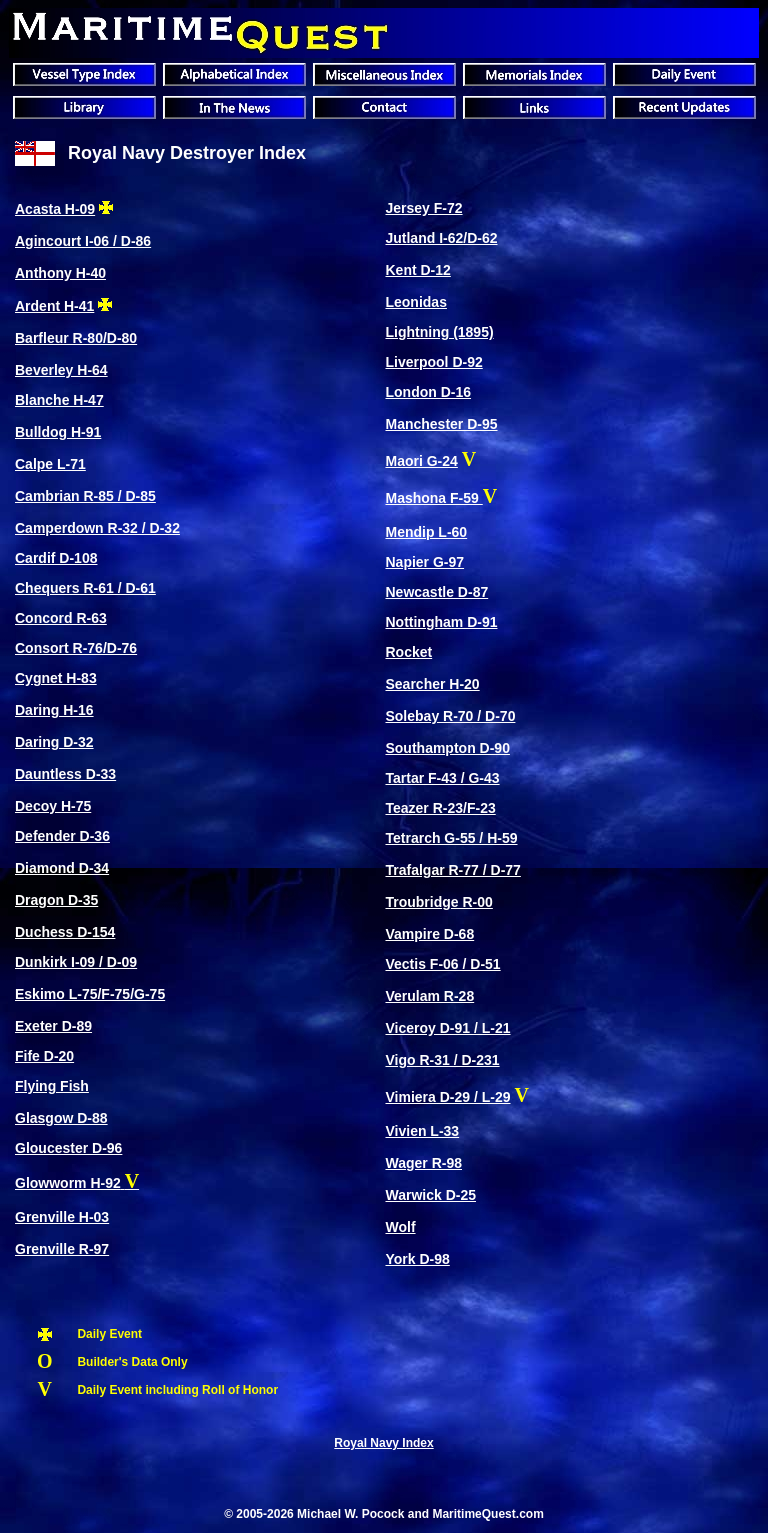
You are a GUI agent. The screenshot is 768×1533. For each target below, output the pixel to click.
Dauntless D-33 (65, 774)
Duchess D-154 (65, 932)
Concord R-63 (61, 618)
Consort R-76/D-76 (76, 648)
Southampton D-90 (447, 748)
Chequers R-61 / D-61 (85, 588)
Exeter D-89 (53, 1026)
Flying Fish (52, 1086)
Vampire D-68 (429, 934)
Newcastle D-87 (436, 592)
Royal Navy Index (383, 1443)
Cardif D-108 (56, 558)
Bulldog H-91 (58, 432)
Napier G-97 (424, 562)
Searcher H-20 (432, 684)
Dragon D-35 (56, 900)
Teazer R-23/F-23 (440, 808)
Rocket (408, 652)
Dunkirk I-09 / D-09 (76, 962)
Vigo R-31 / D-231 (442, 1060)
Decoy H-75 (53, 806)
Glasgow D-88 (61, 1118)
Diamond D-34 (62, 868)
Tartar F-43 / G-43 (442, 778)
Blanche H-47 (59, 400)
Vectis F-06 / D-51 (442, 964)
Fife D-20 (44, 1056)
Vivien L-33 (422, 1131)
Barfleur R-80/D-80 (76, 338)
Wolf (400, 1227)
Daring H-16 (54, 710)
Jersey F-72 (423, 208)
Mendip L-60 (426, 532)
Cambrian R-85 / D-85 (85, 496)
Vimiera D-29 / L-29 (447, 1097)
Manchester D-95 (441, 424)
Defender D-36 (62, 836)
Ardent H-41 (54, 306)
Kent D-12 (417, 270)
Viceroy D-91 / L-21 (447, 1028)
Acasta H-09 (55, 209)
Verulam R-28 (429, 996)
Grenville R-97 (62, 1249)
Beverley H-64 (61, 370)
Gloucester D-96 (68, 1148)
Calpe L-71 (50, 464)
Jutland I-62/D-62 (441, 238)
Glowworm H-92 (68, 1183)
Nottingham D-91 (441, 622)
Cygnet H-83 (56, 678)
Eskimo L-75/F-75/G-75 (90, 994)
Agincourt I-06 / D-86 (83, 241)
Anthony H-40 (60, 273)
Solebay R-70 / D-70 (450, 716)
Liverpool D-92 (433, 362)
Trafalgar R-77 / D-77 (452, 870)
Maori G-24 (421, 461)
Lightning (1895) (439, 332)
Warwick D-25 (430, 1195)
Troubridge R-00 (438, 902)
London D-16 (428, 392)
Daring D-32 (54, 742)
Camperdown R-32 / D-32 (97, 528)
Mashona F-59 (433, 498)
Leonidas (415, 302)
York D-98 (417, 1259)
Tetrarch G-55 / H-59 (451, 838)
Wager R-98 (423, 1163)
